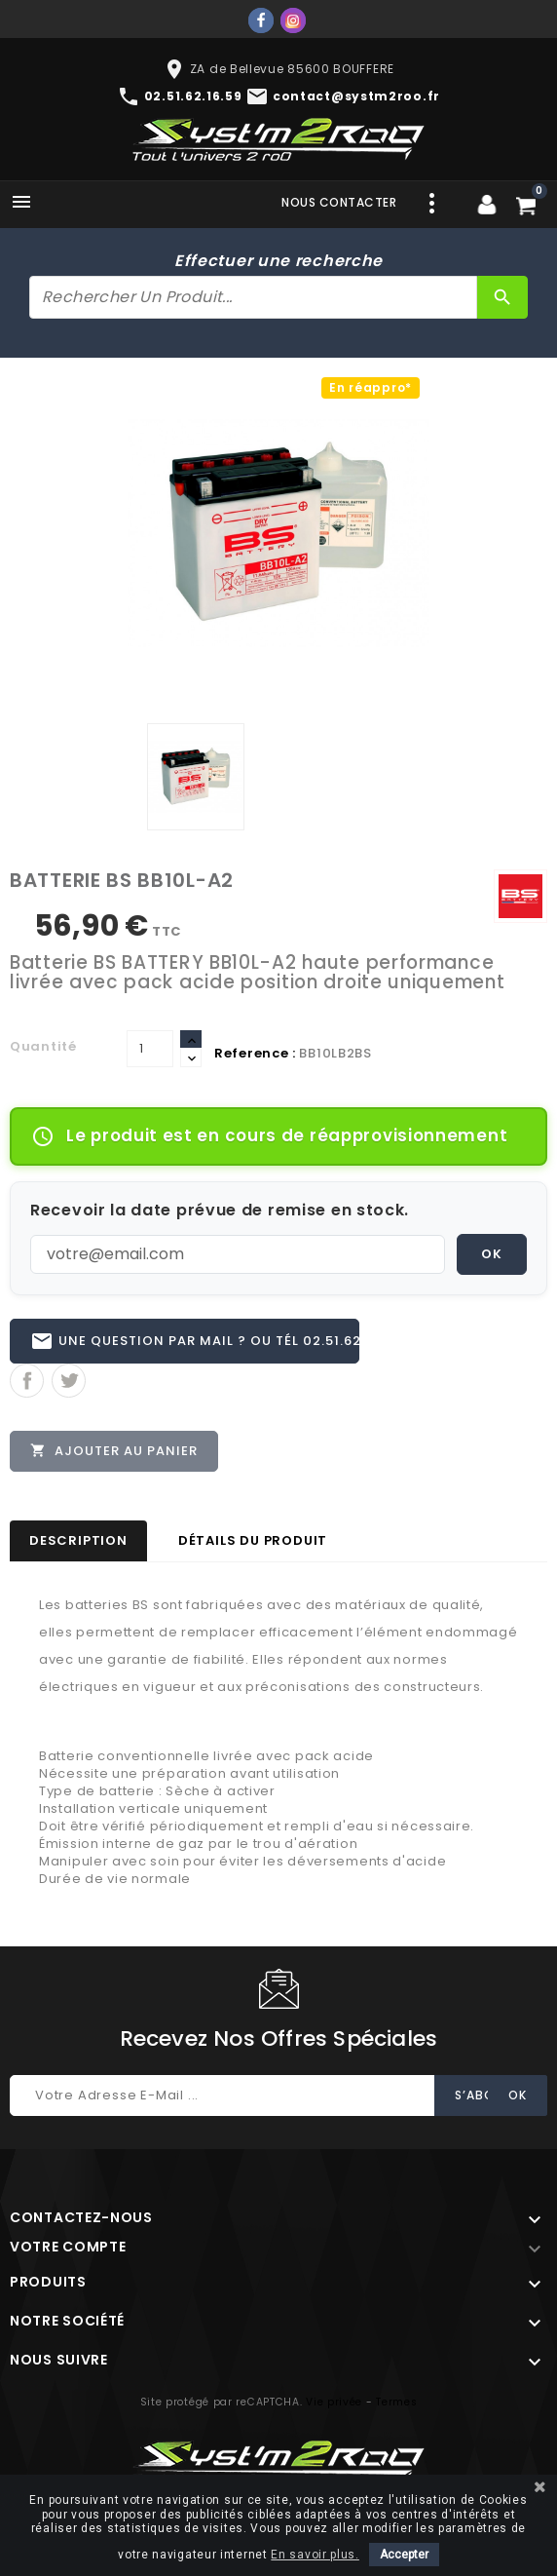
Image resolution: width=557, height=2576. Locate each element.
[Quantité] (150, 1048)
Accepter (404, 2554)
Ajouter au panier (114, 1450)
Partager (27, 1381)
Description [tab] (78, 1540)
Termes (396, 2402)
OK (491, 1254)
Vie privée (334, 2402)
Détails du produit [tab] (252, 1540)
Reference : (255, 1053)
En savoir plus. (315, 2554)
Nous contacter (338, 202)
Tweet (69, 1381)
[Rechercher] (253, 297)
